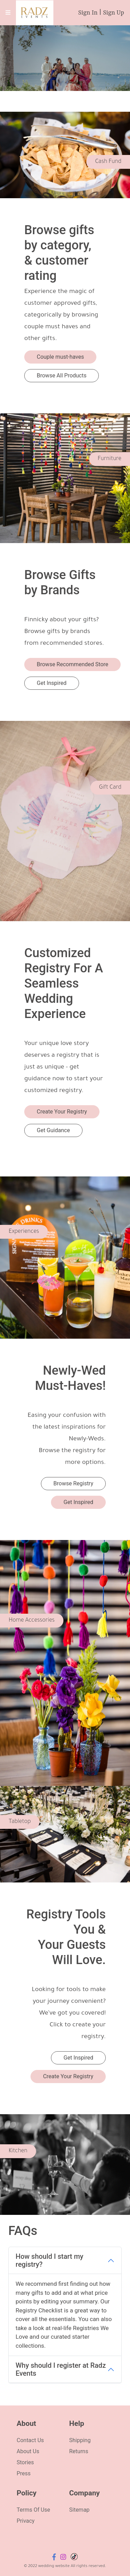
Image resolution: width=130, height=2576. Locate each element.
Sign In (88, 12)
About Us (28, 2451)
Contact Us (30, 2440)
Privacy (26, 2521)
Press (24, 2473)
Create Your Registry (62, 1111)
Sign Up (113, 12)
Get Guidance (53, 1130)
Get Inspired (52, 683)
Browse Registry (73, 1483)
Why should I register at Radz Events (61, 2369)
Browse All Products (61, 375)
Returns (78, 2451)
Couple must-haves (60, 357)
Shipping (80, 2440)
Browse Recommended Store (72, 664)
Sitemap (79, 2509)
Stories (25, 2462)
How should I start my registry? (49, 2260)
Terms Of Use (33, 2509)
